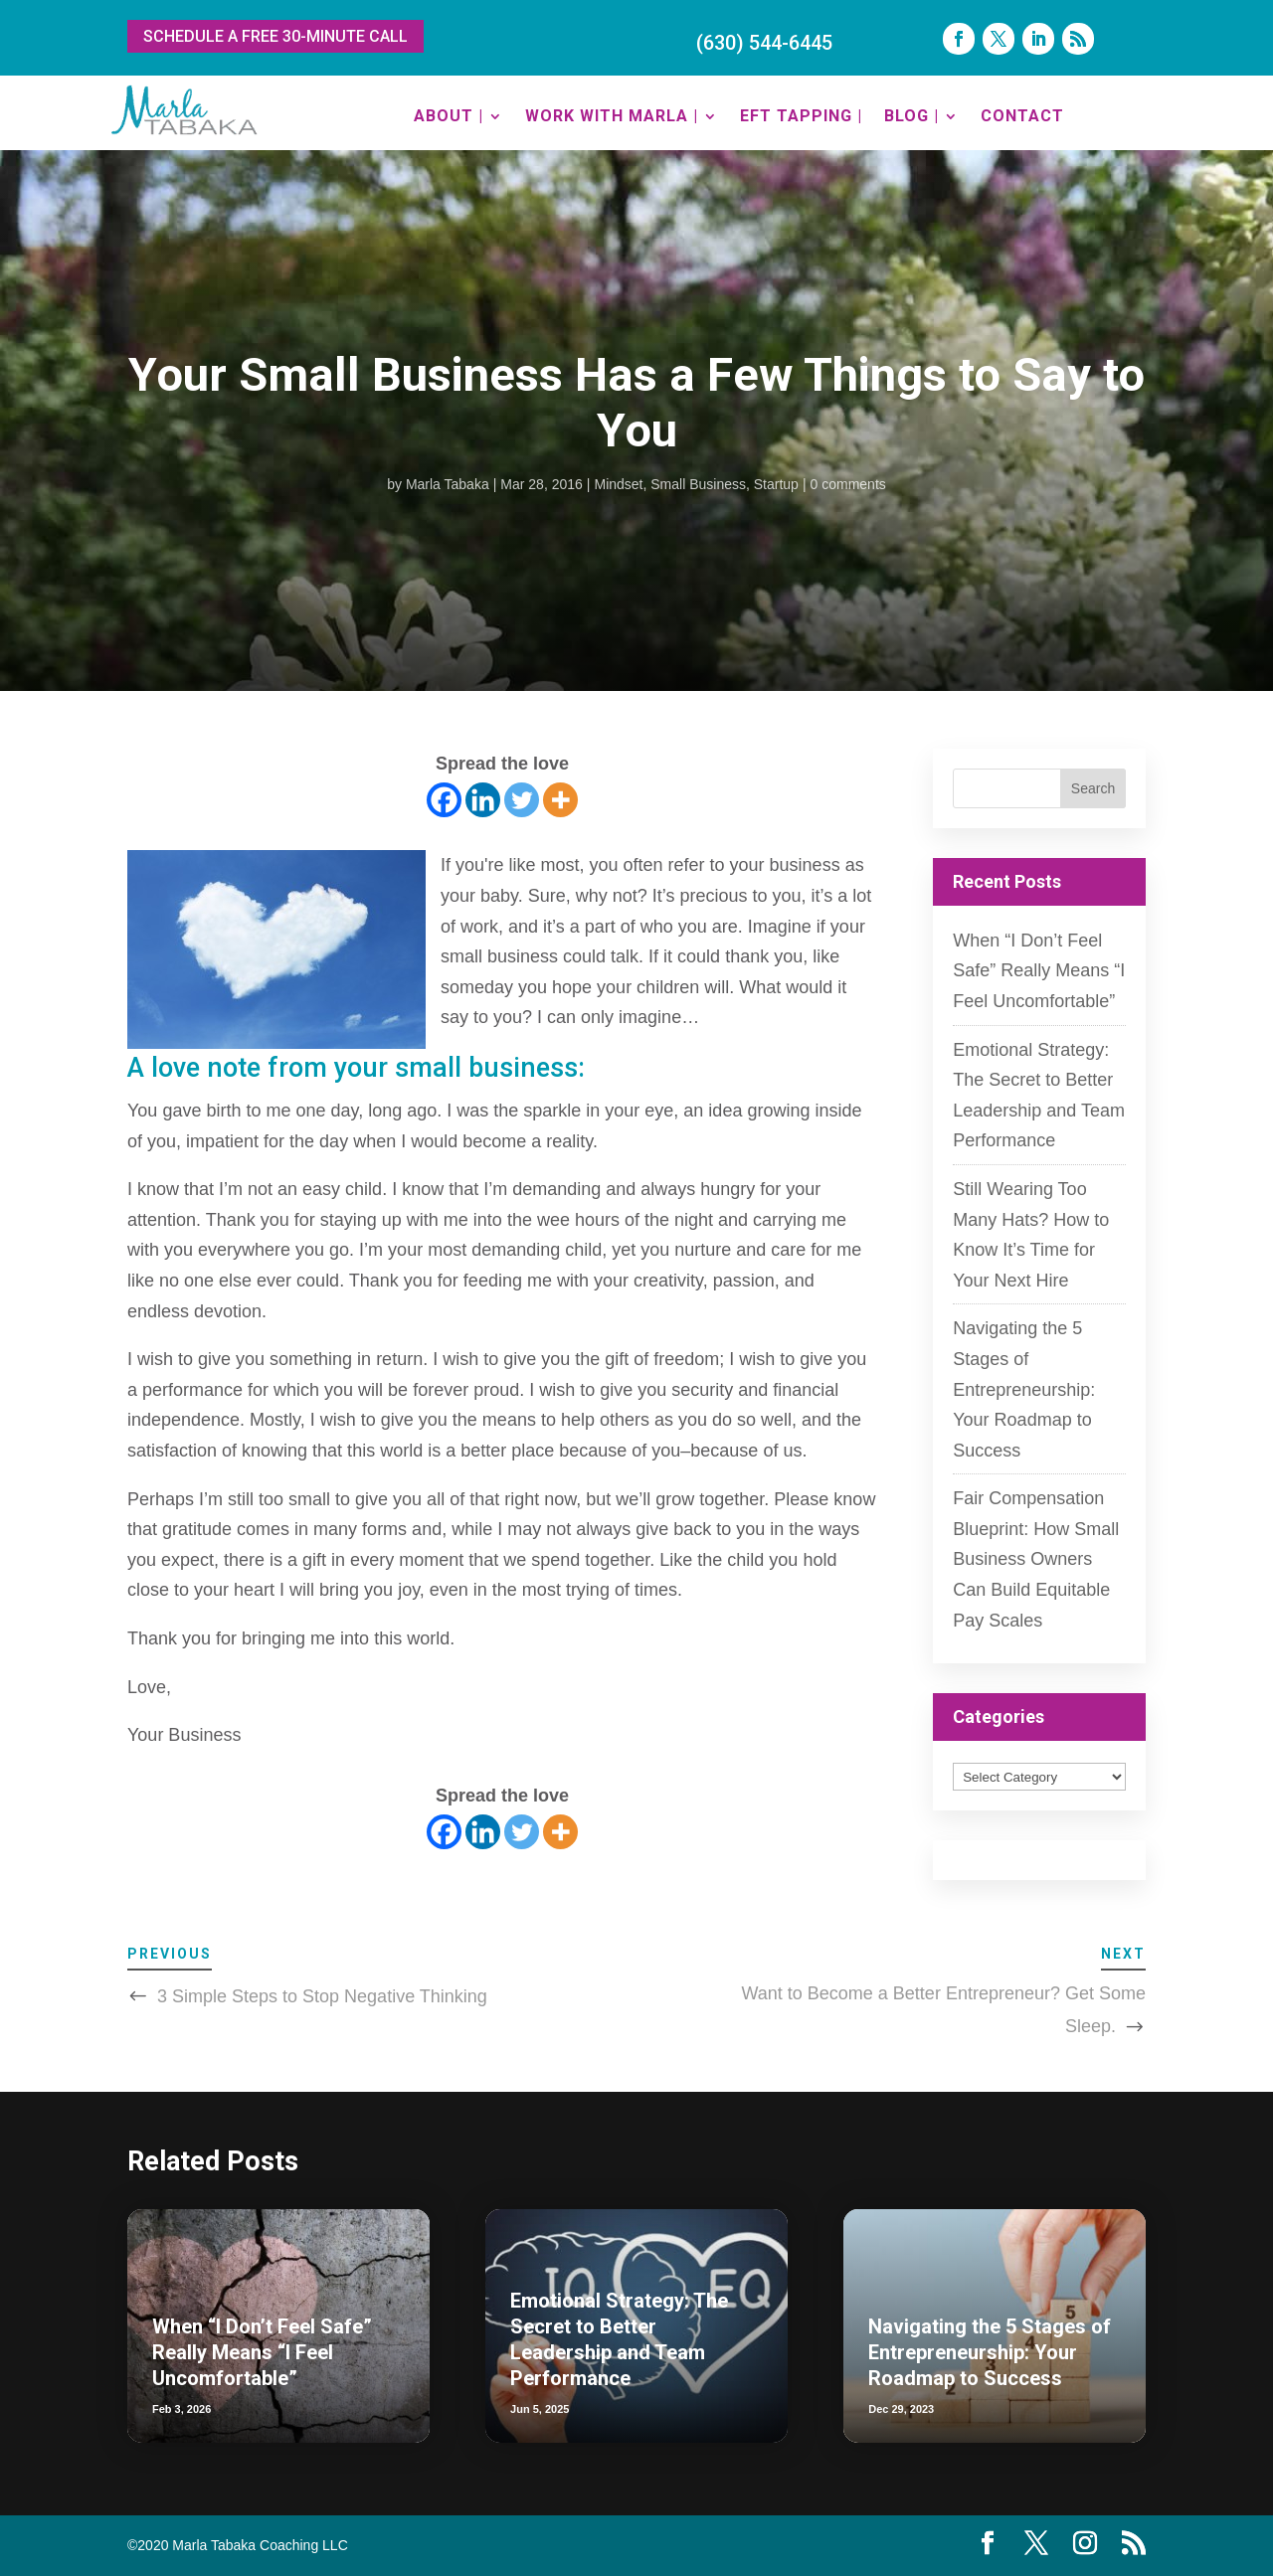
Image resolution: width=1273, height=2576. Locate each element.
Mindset (618, 484)
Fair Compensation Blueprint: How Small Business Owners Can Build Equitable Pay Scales (1036, 1559)
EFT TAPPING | (801, 115)
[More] (560, 799)
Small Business (698, 484)
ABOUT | (448, 115)
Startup (776, 484)
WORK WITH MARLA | (611, 115)
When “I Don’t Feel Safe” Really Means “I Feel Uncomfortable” (1039, 971)
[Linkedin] (482, 799)
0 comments (848, 484)
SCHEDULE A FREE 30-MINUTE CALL (275, 36)
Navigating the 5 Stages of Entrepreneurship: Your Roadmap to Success (1024, 1389)
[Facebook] (444, 799)
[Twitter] (521, 799)
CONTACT (1022, 115)
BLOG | (911, 115)
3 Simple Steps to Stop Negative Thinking (322, 1996)
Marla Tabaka (447, 484)
